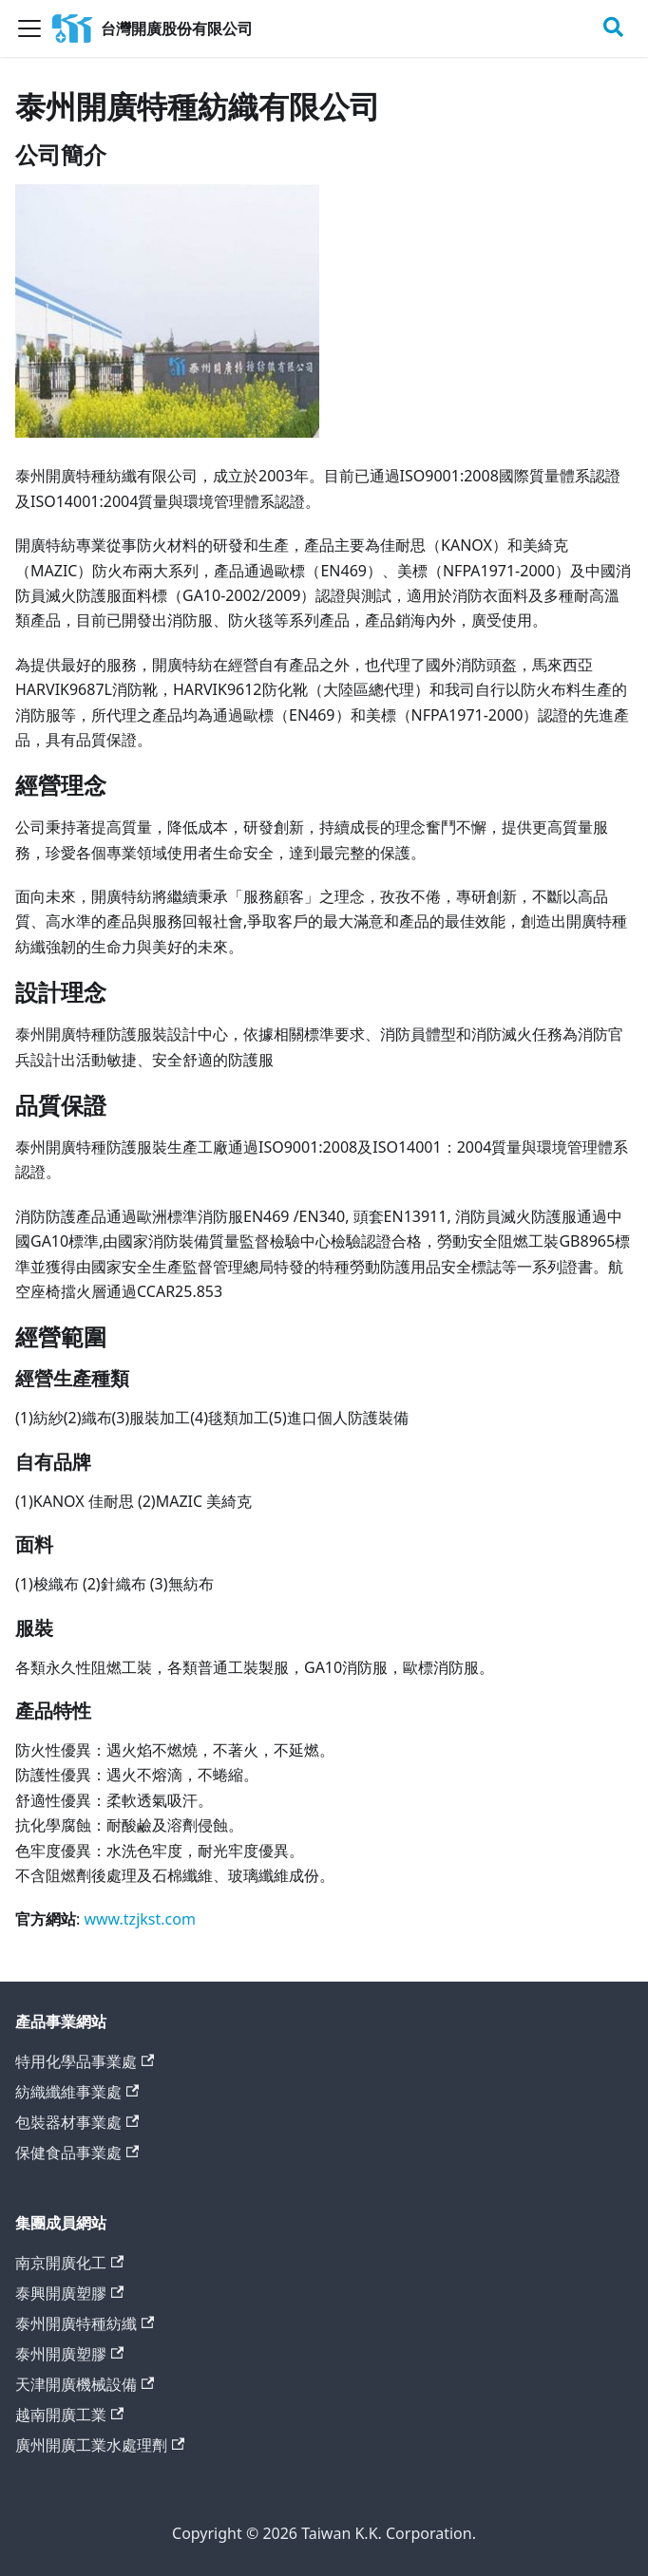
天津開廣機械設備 (84, 2384)
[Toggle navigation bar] (29, 28)
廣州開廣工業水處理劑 (99, 2445)
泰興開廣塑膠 (69, 2293)
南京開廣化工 (69, 2262)
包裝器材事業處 (77, 2122)
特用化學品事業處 (84, 2061)
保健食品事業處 (77, 2152)
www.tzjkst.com (139, 1918)
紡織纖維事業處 (77, 2091)
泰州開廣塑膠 (69, 2353)
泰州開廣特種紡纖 (84, 2323)
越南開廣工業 (69, 2414)
